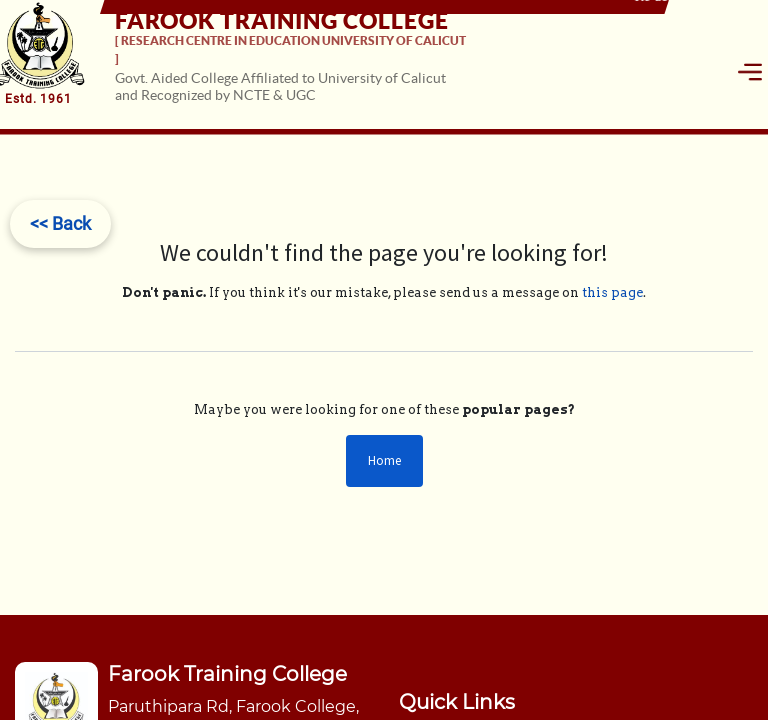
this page (612, 292)
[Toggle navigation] (750, 72)
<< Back (60, 223)
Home (384, 460)
